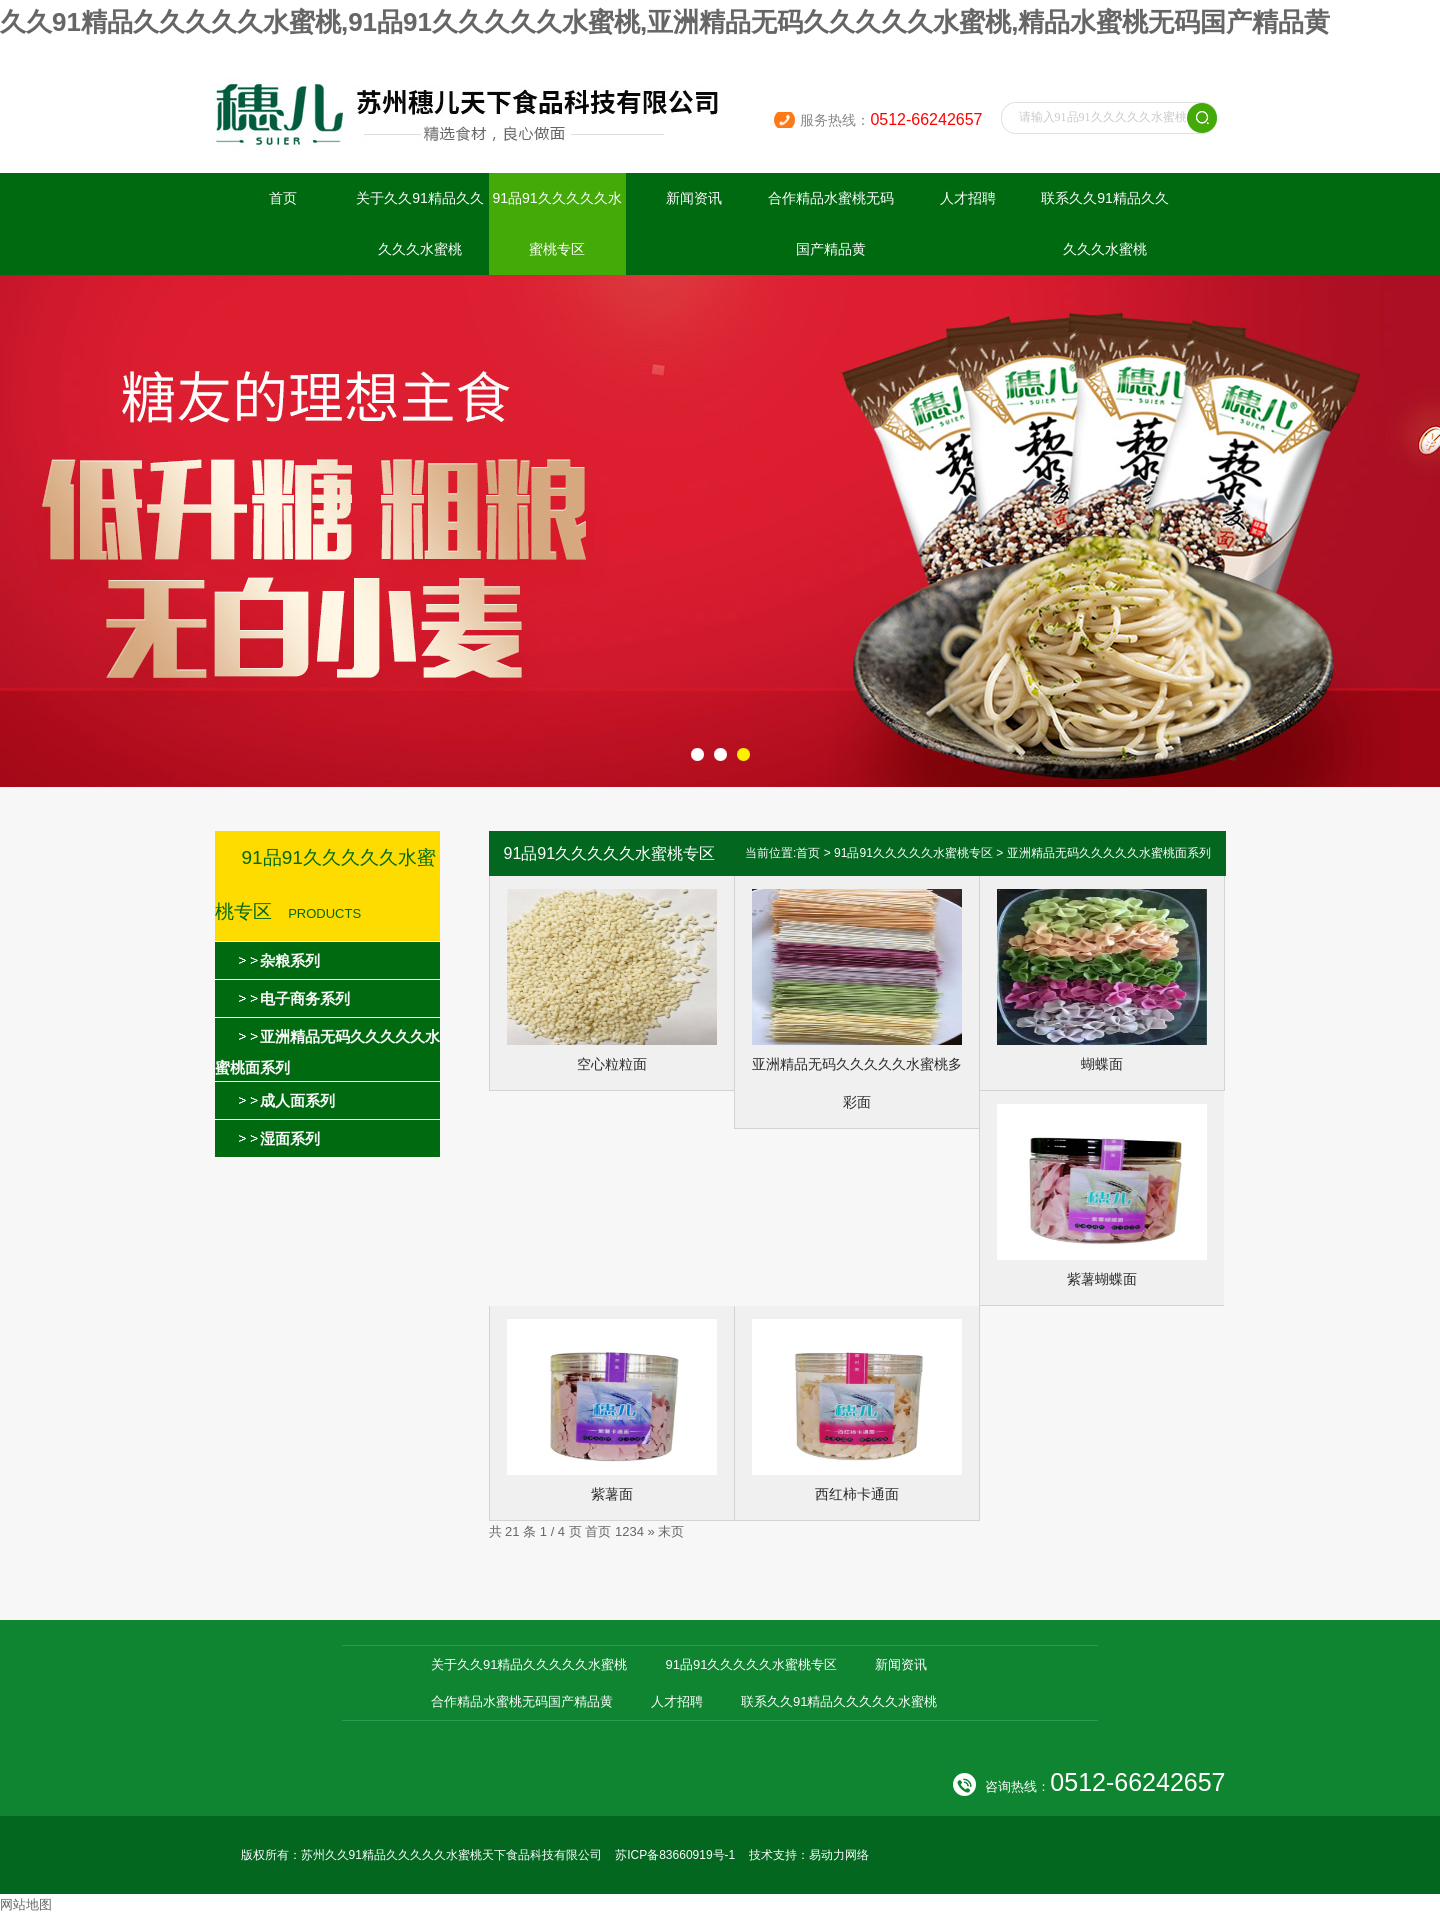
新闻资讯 (694, 198)
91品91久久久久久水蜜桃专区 (556, 223)
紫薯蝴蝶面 (1102, 1279)
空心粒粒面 (612, 1064)
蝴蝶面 (1102, 1064)
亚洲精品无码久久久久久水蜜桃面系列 (1109, 853)
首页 (283, 198)
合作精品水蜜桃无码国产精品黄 (831, 223)
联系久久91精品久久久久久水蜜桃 (1105, 223)
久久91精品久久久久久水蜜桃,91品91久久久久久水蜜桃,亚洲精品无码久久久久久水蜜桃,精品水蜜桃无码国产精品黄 (665, 22)
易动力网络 (839, 1855)
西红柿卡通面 (857, 1494)
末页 (671, 1531)
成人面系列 (297, 1100)
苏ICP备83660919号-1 (675, 1855)
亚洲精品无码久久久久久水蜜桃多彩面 (857, 1083)
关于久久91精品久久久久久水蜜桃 (420, 223)
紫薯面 (612, 1494)
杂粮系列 (290, 960)
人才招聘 (968, 198)
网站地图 (26, 1904)
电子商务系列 (305, 998)
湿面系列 (290, 1138)
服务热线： (891, 120)
